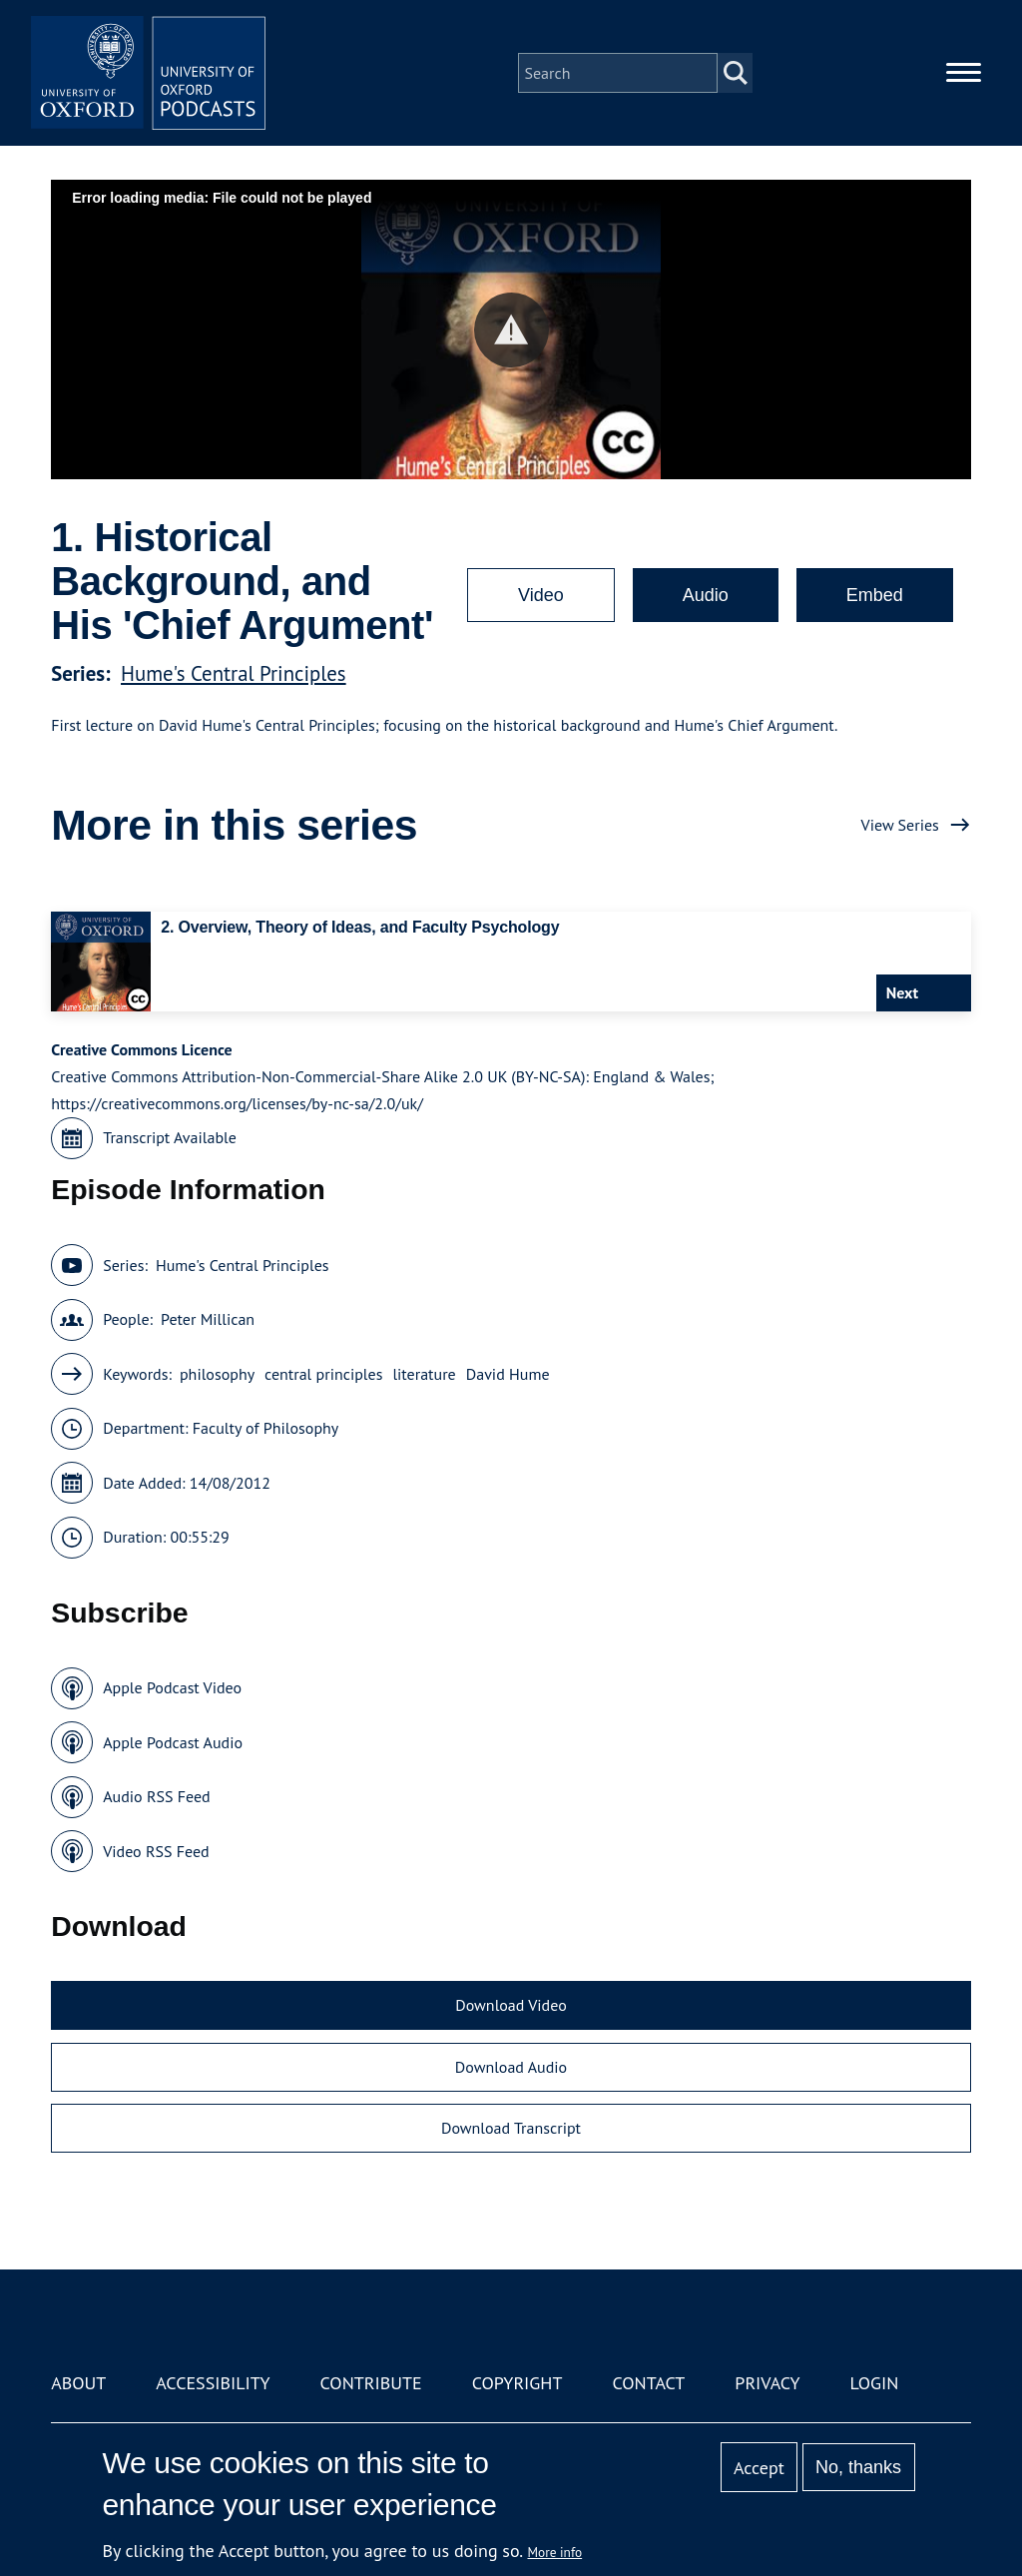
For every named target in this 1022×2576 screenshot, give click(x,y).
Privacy (767, 2382)
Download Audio (511, 2067)
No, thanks (858, 2467)
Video (541, 595)
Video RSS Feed (156, 1851)
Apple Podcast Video (172, 1687)
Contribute (371, 2382)
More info (555, 2552)
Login (874, 2382)
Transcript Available (170, 1137)
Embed (874, 595)
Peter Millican (208, 1319)
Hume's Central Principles (233, 673)
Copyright (517, 2382)
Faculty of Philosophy (265, 1428)
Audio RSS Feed (156, 1796)
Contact (648, 2382)
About (78, 2382)
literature (423, 1374)
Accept (759, 2467)
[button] (511, 330)
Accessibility (212, 2382)
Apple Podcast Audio (173, 1742)
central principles (323, 1374)
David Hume (508, 1374)
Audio (706, 595)
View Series (900, 825)
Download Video (510, 2005)
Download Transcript (511, 2128)
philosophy (217, 1374)
